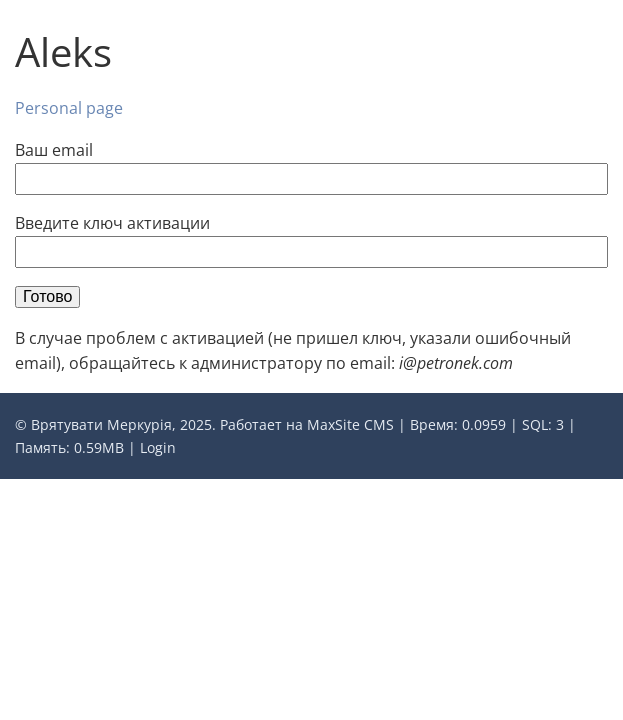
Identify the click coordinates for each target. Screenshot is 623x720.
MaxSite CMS (350, 424)
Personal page (69, 108)
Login (158, 447)
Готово (47, 296)
